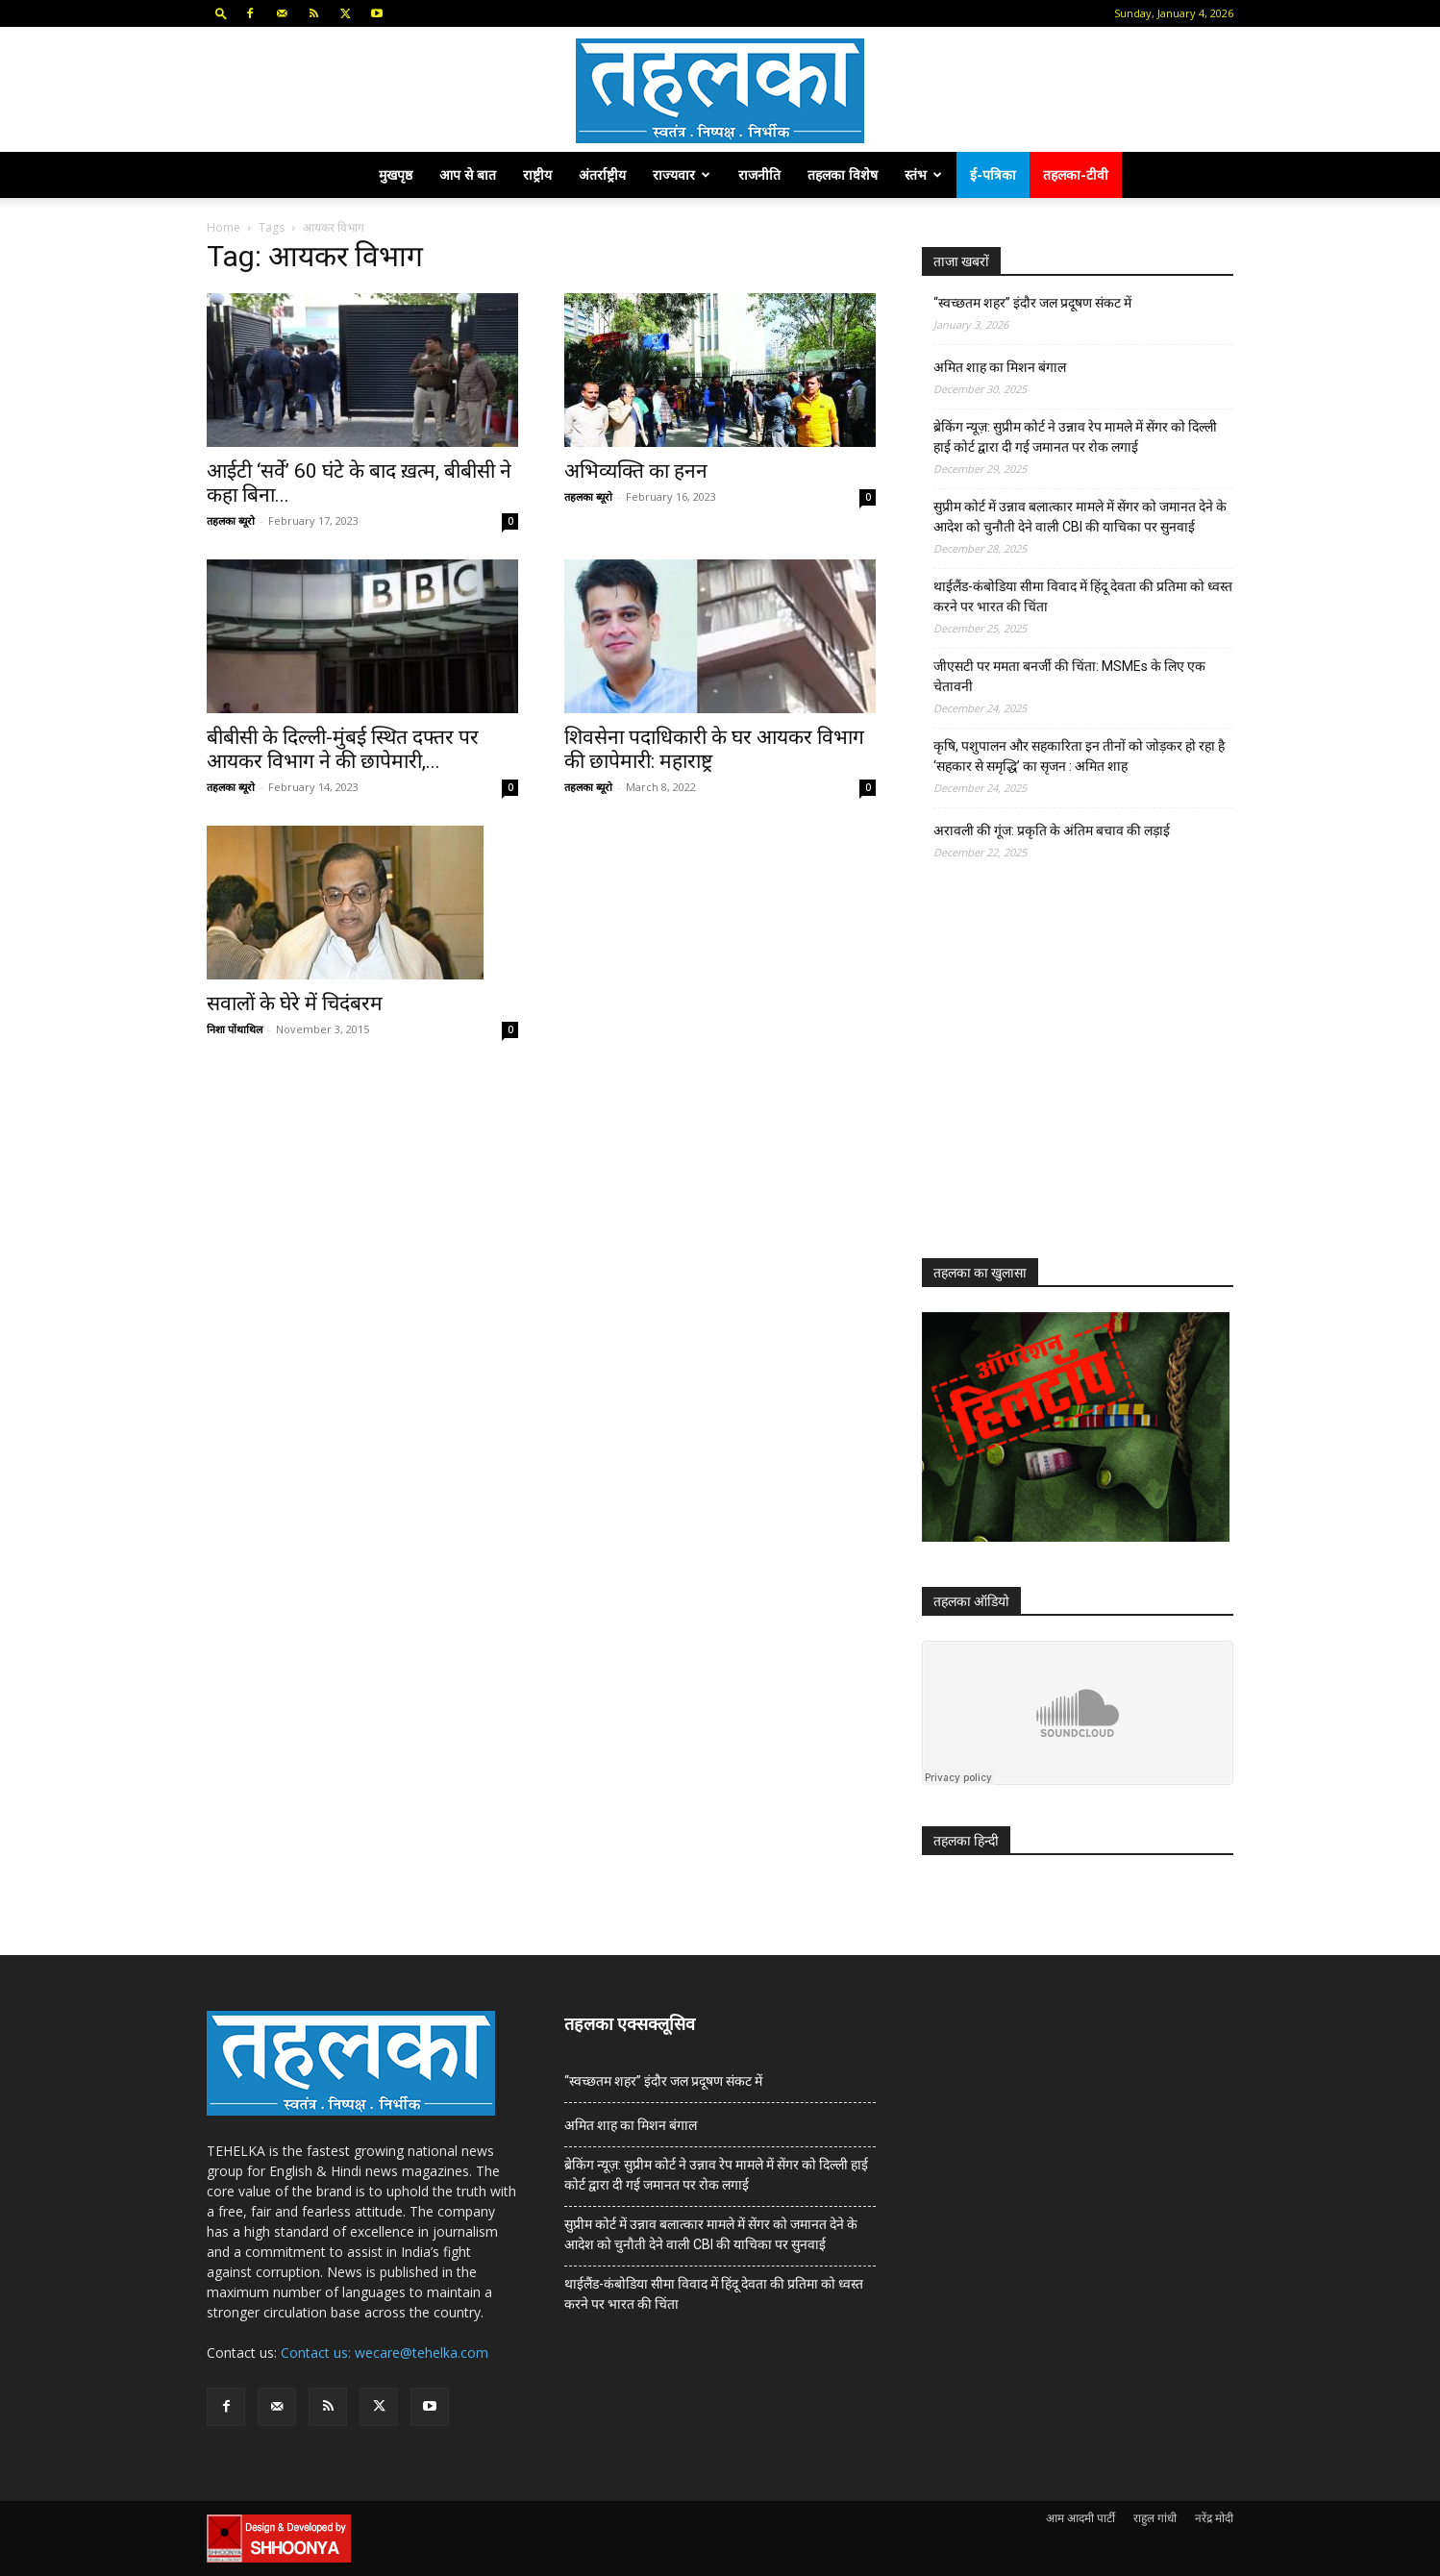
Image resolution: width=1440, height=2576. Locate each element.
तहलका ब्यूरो (231, 520)
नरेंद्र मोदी (1214, 2518)
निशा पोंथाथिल (234, 1029)
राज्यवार (681, 174)
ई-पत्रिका (993, 174)
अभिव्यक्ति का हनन (636, 471)
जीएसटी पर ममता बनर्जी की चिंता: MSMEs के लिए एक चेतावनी (1069, 676)
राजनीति (759, 174)
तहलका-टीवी (1075, 174)
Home (223, 227)
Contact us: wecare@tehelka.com (384, 2352)
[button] (221, 13)
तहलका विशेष (842, 174)
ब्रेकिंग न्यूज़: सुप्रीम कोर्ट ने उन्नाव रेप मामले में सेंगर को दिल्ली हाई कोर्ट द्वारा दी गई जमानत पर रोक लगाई (1075, 437)
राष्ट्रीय (537, 174)
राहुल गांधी (1155, 2518)
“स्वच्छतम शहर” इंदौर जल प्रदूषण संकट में (1032, 302)
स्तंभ (923, 174)
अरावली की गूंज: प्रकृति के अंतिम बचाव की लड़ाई (1051, 830)
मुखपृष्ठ (395, 174)
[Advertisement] (1066, 1076)
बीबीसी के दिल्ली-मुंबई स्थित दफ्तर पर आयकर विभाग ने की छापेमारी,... (343, 749)
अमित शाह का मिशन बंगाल (999, 367)
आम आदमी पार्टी (1080, 2518)
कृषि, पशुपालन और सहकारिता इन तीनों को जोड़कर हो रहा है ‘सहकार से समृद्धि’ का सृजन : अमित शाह (1079, 756)
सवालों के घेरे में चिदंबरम (295, 1003)
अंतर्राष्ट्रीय (602, 174)
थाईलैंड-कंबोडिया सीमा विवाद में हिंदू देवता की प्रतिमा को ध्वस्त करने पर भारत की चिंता (1082, 596)
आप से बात (467, 174)
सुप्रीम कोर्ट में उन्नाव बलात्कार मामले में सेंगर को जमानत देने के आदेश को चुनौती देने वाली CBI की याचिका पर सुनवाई (1080, 516)
